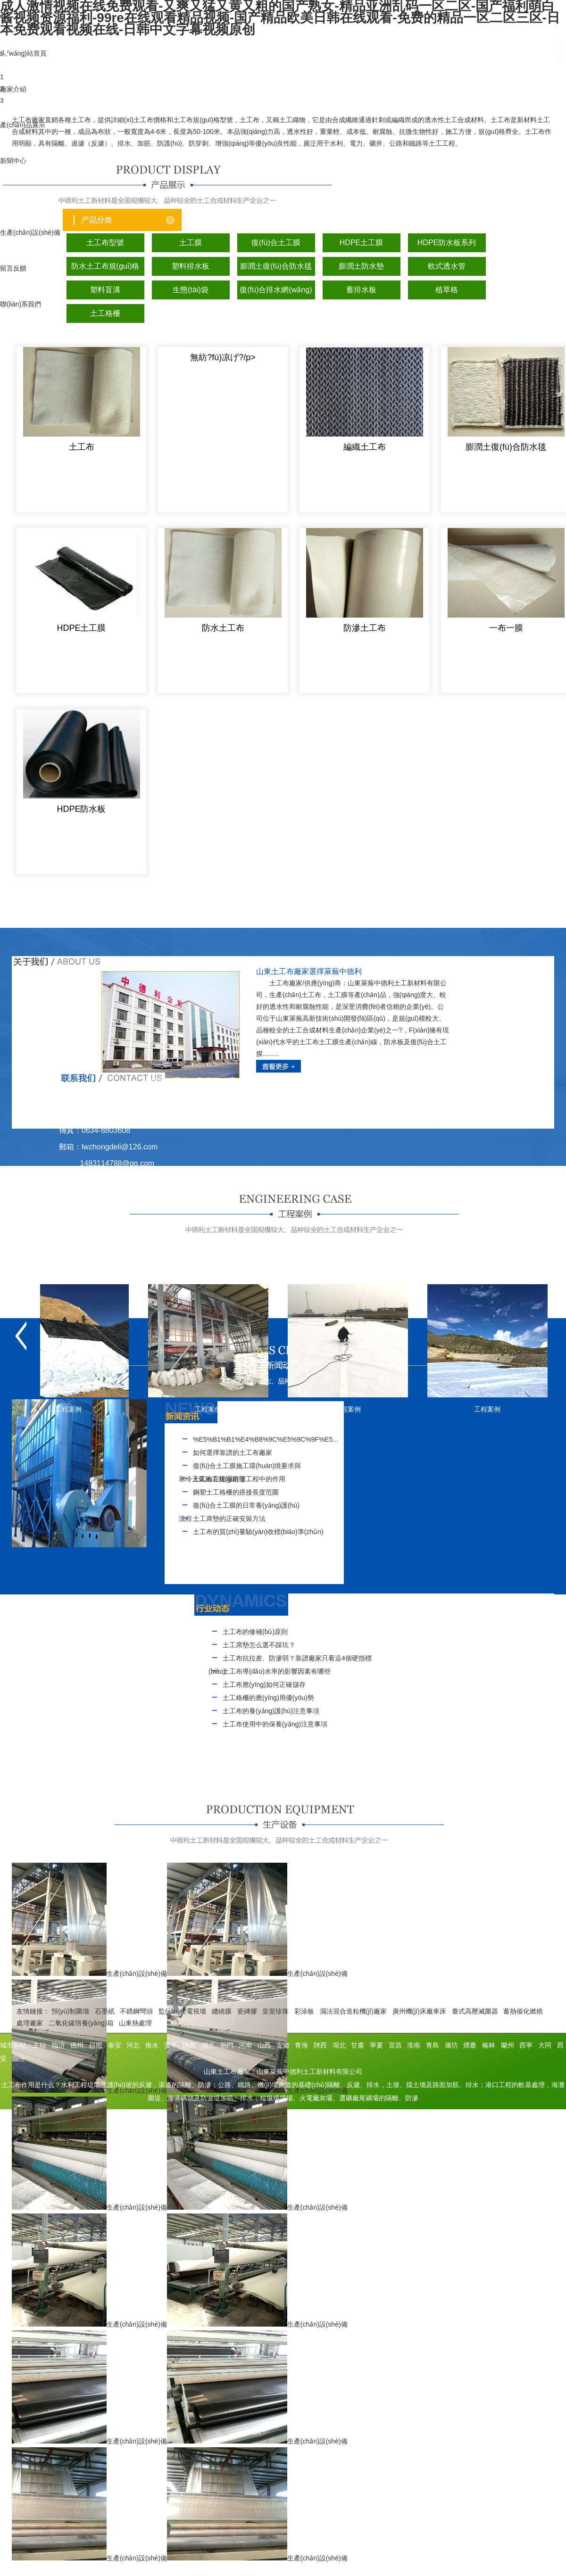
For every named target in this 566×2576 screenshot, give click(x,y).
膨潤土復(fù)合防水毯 (276, 266)
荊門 (226, 2045)
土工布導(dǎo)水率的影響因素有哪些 (277, 1671)
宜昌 (395, 2045)
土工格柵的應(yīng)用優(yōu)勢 (268, 1697)
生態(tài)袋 (190, 290)
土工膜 (190, 243)
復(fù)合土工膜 (275, 243)
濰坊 (451, 2045)
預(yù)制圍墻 (70, 2011)
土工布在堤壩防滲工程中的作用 (239, 1479)
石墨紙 (105, 2011)
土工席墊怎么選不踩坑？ (259, 1645)
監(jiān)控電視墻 (182, 2011)
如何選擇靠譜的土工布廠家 (232, 1452)
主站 (39, 2045)
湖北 (208, 2045)
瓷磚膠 (247, 2011)
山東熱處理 (135, 2023)
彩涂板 (304, 2011)
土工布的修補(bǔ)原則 (255, 1631)
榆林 (488, 2045)
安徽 (283, 2045)
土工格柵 (105, 313)
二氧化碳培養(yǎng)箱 (81, 2023)
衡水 (151, 2045)
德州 (76, 2045)
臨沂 (58, 2045)
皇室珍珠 (275, 2011)
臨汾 (18, 2058)
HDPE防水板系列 (446, 243)
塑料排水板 (190, 266)
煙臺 (469, 2045)
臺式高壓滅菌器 (475, 2011)
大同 (544, 2045)
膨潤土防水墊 (361, 266)
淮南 (413, 2045)
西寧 (526, 2045)
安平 (170, 2045)
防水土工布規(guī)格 (105, 266)
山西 (264, 2045)
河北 (133, 2045)
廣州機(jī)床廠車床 (419, 2011)
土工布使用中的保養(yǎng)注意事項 (275, 1724)
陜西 (189, 2045)
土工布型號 (105, 243)
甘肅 (357, 2045)
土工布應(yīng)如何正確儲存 (264, 1684)
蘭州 (507, 2045)
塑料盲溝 (105, 290)
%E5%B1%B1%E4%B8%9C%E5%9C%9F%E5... (265, 1439)
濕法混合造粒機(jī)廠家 (353, 2011)
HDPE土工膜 (361, 243)
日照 (95, 2045)
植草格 (446, 290)
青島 (432, 2045)
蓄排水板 (361, 290)
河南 (245, 2045)
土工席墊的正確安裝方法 (229, 1518)
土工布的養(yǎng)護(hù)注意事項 (271, 1711)
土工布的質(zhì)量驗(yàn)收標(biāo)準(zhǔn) (258, 1532)
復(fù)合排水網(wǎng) (276, 290)
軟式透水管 (447, 266)
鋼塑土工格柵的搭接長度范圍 (236, 1492)
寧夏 (376, 2045)
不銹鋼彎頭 (136, 2011)
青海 (301, 2045)
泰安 (114, 2045)
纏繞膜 (222, 2011)
